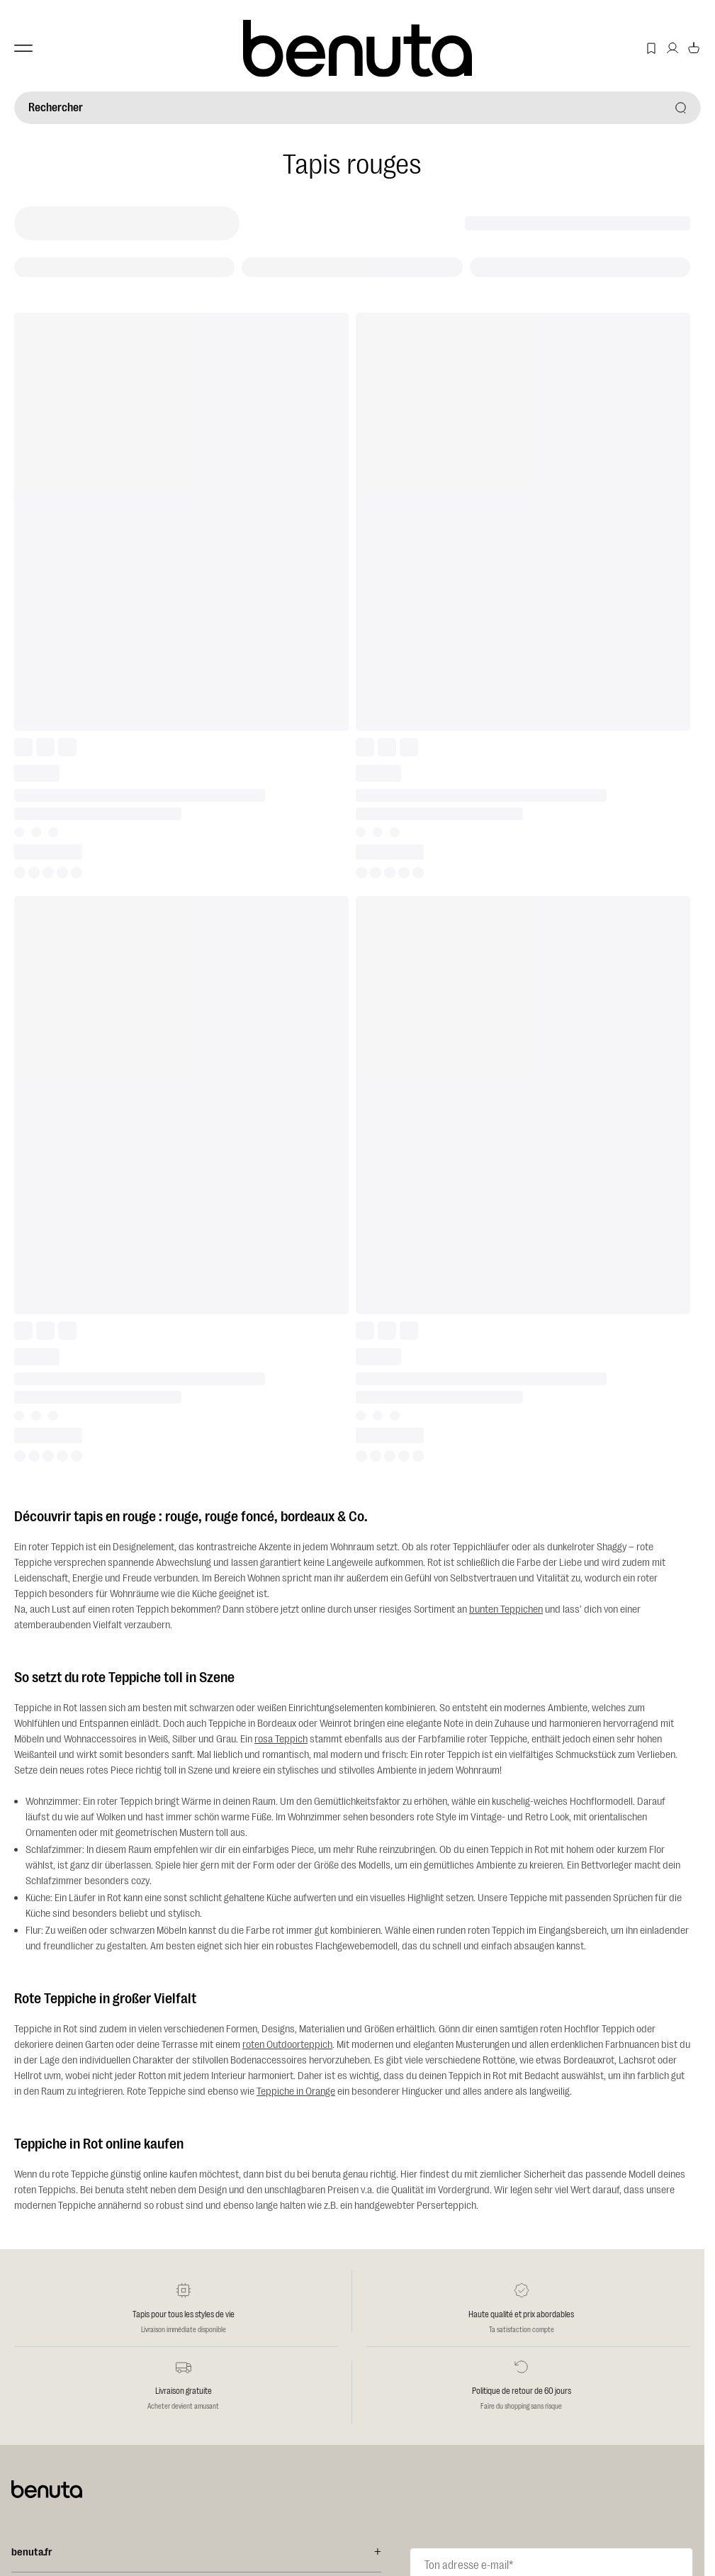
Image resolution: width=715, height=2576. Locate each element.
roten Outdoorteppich (287, 2045)
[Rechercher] (357, 107)
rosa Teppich (281, 1739)
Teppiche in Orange (296, 2091)
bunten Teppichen (506, 1609)
